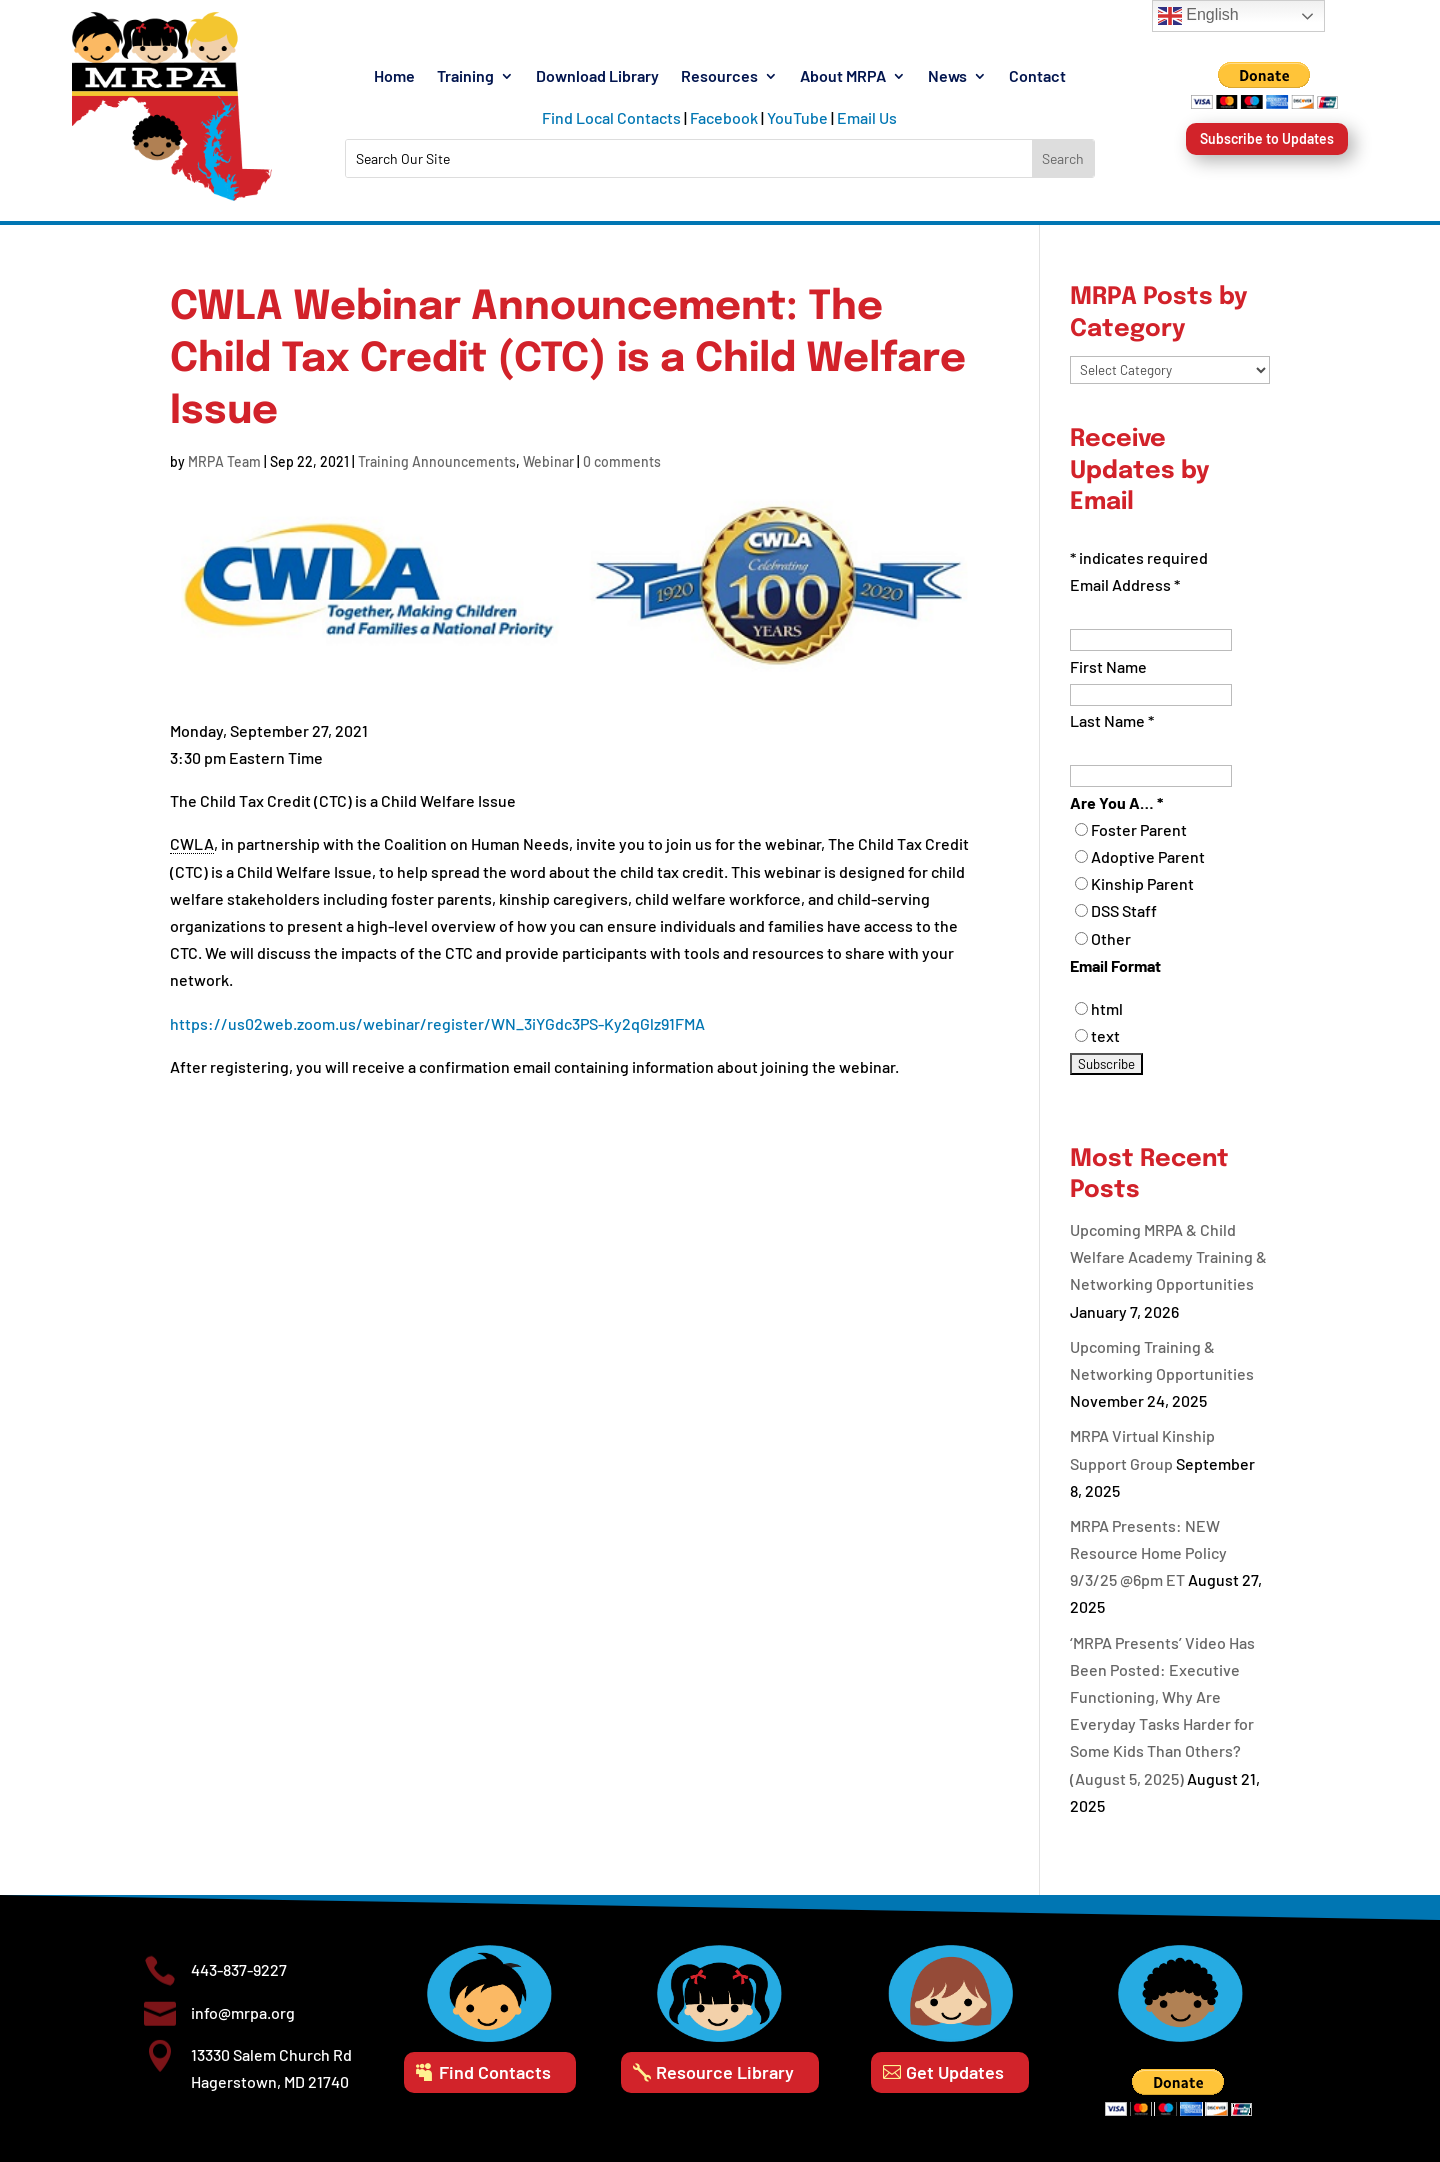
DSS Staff (1124, 910)
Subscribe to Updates (1267, 138)
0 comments (622, 461)
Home (394, 77)
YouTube (797, 117)
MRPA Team (224, 461)
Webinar (548, 461)
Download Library (597, 77)
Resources (719, 77)
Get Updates (955, 2072)
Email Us (867, 117)
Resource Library (725, 2072)
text (1105, 1035)
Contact (1037, 77)
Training (465, 77)
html (1107, 1008)
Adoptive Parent (1148, 856)
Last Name (1112, 720)
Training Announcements (437, 461)
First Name (1108, 666)
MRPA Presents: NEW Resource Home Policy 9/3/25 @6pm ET (1148, 1552)
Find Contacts (495, 2072)
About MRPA (843, 77)
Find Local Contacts (611, 117)
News (947, 77)
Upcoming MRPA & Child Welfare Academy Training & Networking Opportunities (1168, 1256)
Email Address (1125, 584)
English (1198, 16)
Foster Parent (1139, 829)
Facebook (724, 117)
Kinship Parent (1142, 883)
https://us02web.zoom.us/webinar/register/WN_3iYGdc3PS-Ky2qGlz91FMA (437, 1023)
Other (1111, 938)
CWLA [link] (192, 843)
